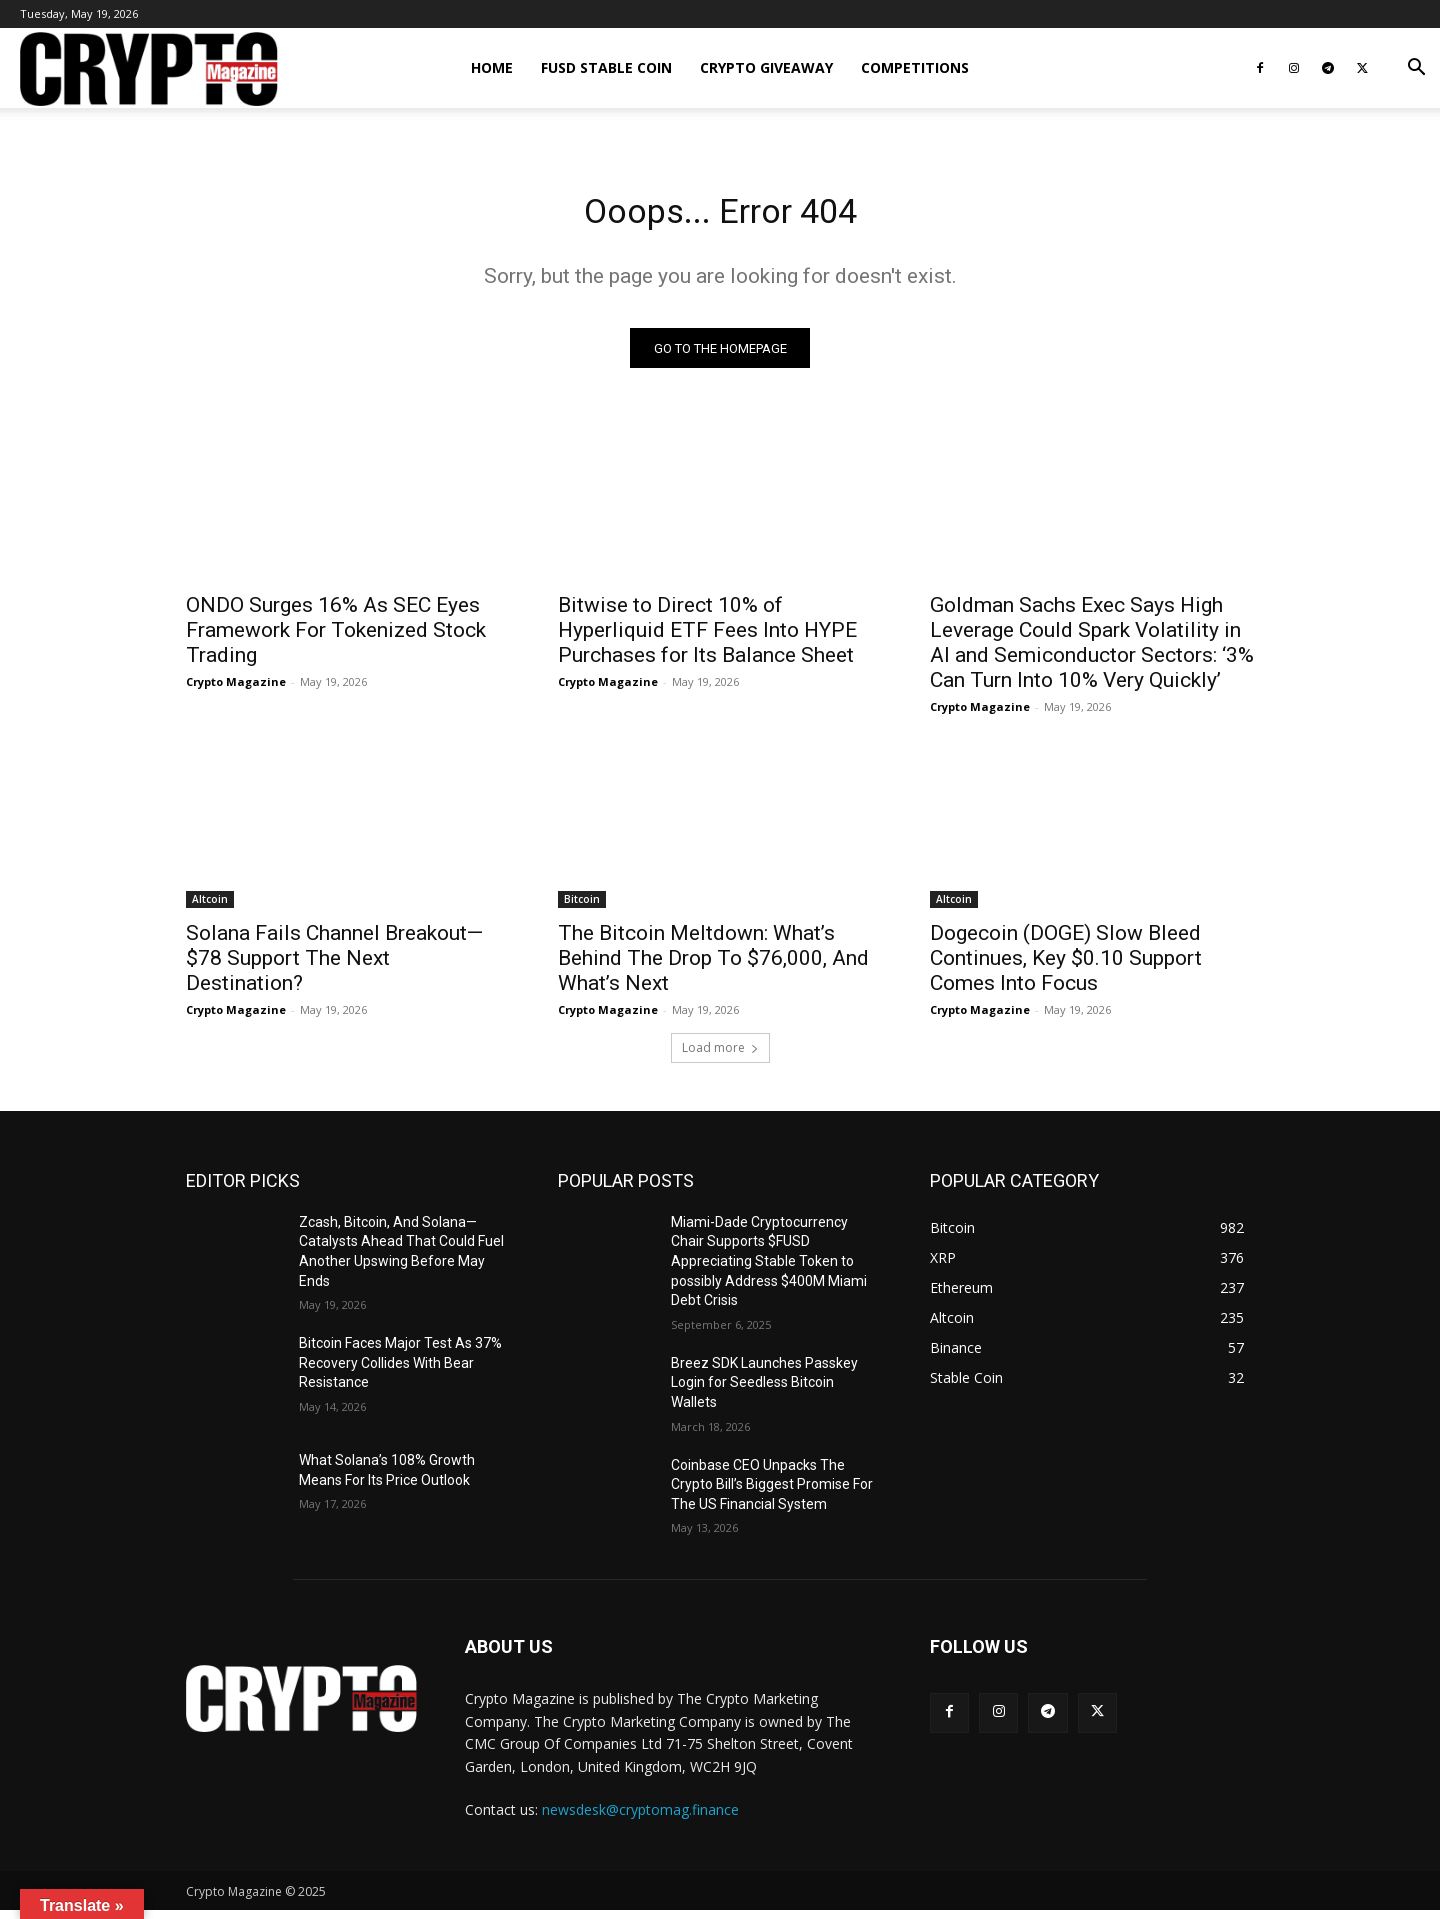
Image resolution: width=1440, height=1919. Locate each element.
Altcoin (210, 907)
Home (492, 67)
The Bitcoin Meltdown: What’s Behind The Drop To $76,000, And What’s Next (713, 966)
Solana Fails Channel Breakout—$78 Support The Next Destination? (334, 966)
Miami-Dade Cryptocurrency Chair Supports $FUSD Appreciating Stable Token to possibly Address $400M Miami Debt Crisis (769, 1269)
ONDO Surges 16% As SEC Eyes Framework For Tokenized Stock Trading (336, 638)
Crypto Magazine (236, 689)
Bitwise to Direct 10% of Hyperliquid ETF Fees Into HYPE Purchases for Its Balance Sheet (707, 638)
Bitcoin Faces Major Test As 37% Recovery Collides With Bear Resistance (400, 1370)
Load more (720, 1055)
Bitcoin (582, 907)
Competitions (915, 67)
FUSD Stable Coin (606, 67)
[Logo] (149, 68)
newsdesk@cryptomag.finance (640, 1817)
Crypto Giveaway (766, 67)
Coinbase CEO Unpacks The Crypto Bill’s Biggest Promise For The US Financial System (772, 1492)
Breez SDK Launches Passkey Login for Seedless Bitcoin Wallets (764, 1390)
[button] (1416, 69)
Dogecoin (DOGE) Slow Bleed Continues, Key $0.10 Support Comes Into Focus (1066, 966)
